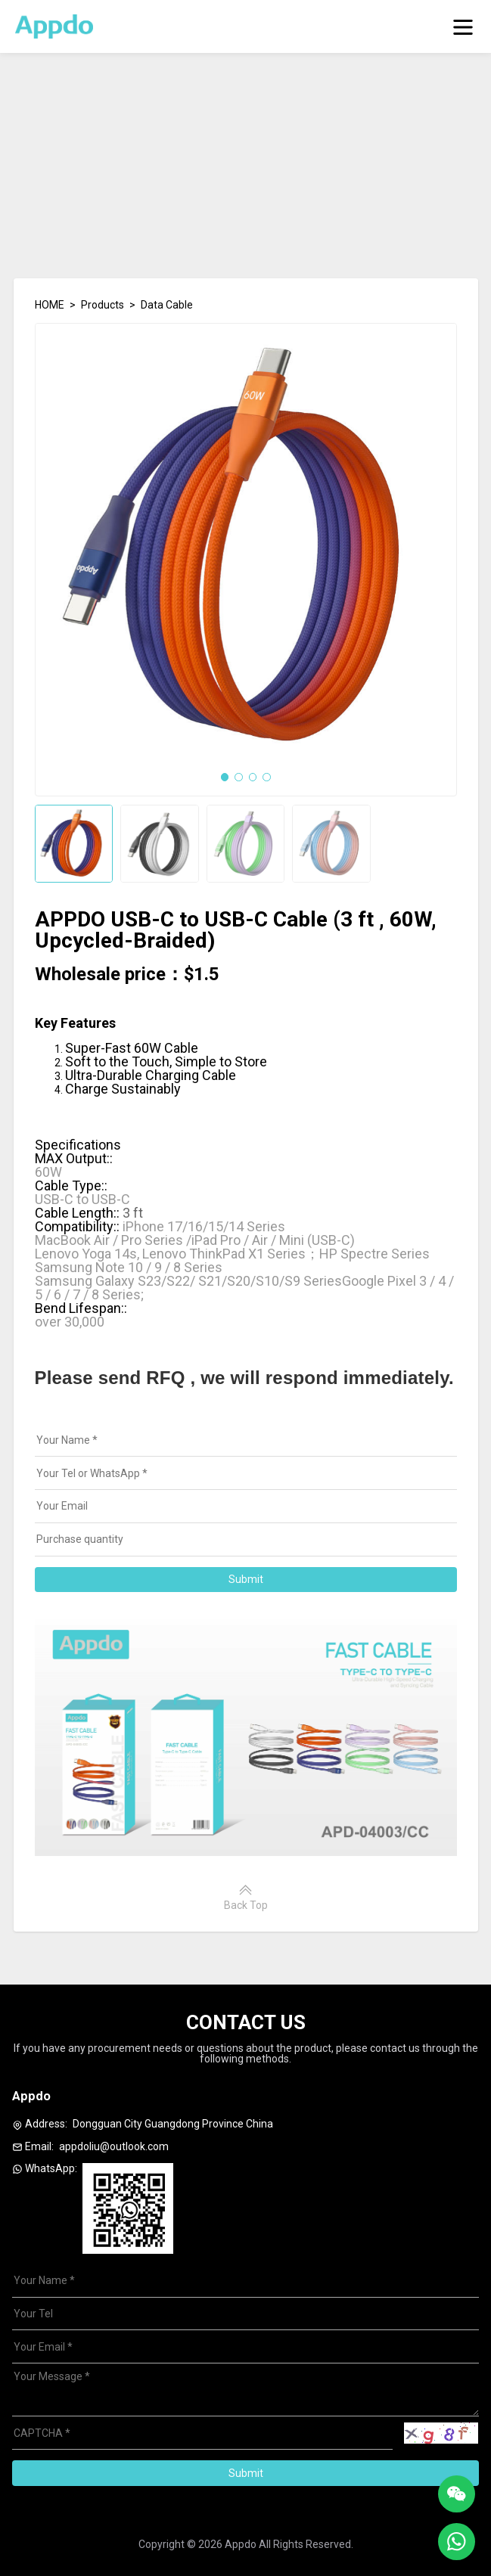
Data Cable (167, 305)
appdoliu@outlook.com (114, 2146)
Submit (245, 1579)
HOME (49, 305)
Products (102, 305)
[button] (225, 777)
